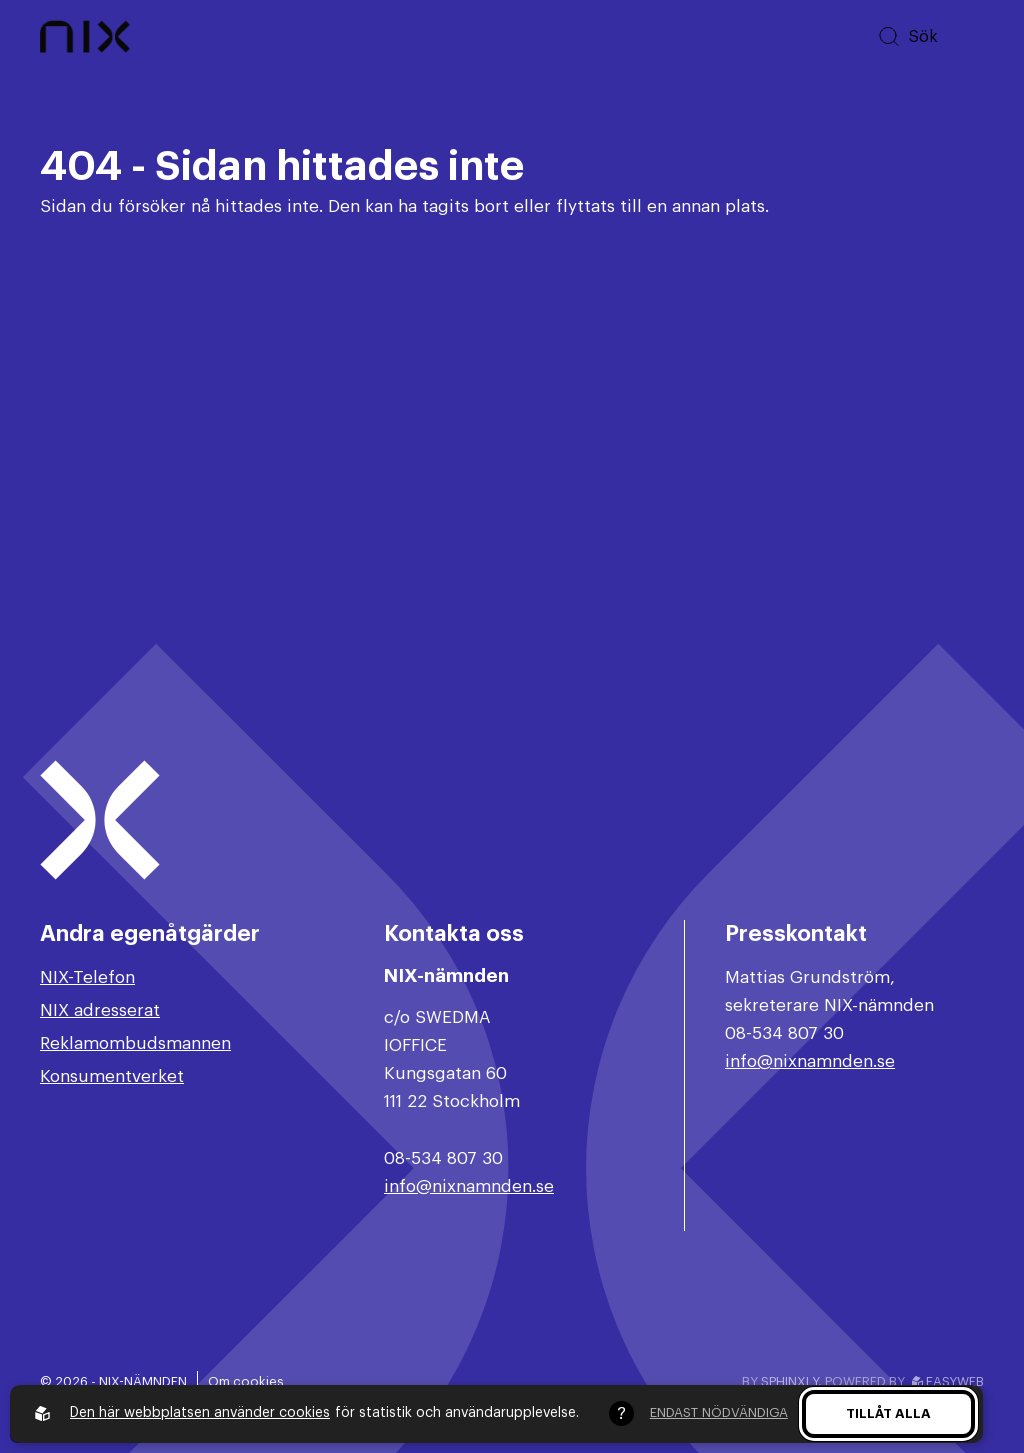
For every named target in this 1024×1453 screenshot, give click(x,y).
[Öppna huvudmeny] (969, 37)
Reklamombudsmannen (135, 1043)
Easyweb (948, 1381)
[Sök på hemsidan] (907, 36)
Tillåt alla (888, 1413)
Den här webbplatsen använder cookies (200, 1413)
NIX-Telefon (87, 977)
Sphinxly (789, 1381)
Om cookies (246, 1381)
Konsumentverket (112, 1076)
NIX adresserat (100, 1010)
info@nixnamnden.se (469, 1186)
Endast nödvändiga (719, 1412)
